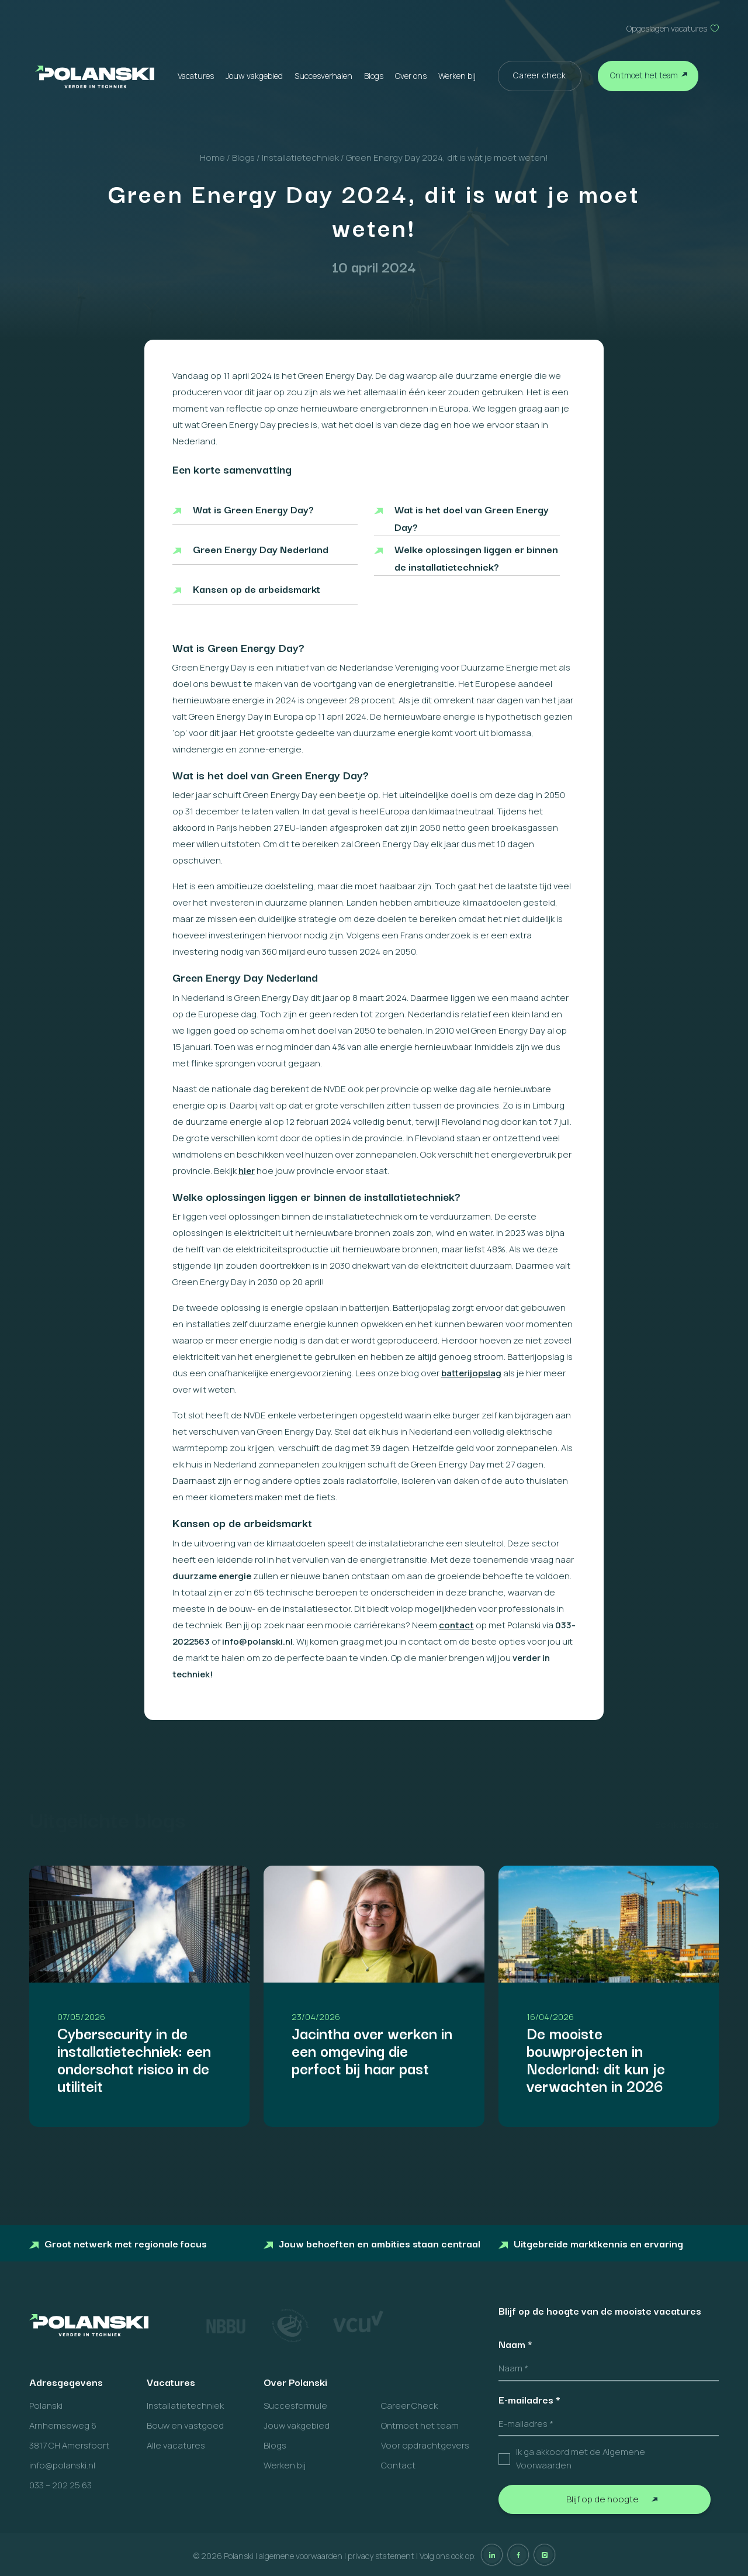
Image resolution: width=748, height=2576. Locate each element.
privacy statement (381, 2555)
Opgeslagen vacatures (666, 28)
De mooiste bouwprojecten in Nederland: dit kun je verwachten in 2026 (596, 2059)
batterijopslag (471, 1373)
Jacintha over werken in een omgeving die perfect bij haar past (372, 2050)
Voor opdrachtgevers (425, 2445)
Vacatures (196, 75)
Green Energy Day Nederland (260, 549)
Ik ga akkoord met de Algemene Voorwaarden (580, 2458)
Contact (398, 2465)
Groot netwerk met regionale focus (118, 2243)
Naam (515, 2344)
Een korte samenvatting (232, 469)
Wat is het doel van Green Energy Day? (471, 517)
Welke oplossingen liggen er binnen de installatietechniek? (476, 557)
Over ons (411, 75)
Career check (539, 75)
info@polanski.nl (62, 2465)
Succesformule (295, 2405)
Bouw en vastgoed (185, 2425)
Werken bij (457, 75)
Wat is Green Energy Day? (253, 509)
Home (212, 157)
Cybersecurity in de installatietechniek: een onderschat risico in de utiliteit (134, 2059)
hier (246, 1171)
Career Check (409, 2405)
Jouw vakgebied (254, 75)
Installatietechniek (300, 157)
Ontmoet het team (644, 75)
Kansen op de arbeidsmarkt (256, 588)
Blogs (373, 75)
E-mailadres (529, 2399)
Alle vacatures (176, 2445)
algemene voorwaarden (300, 2555)
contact (456, 1625)
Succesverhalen (323, 75)
